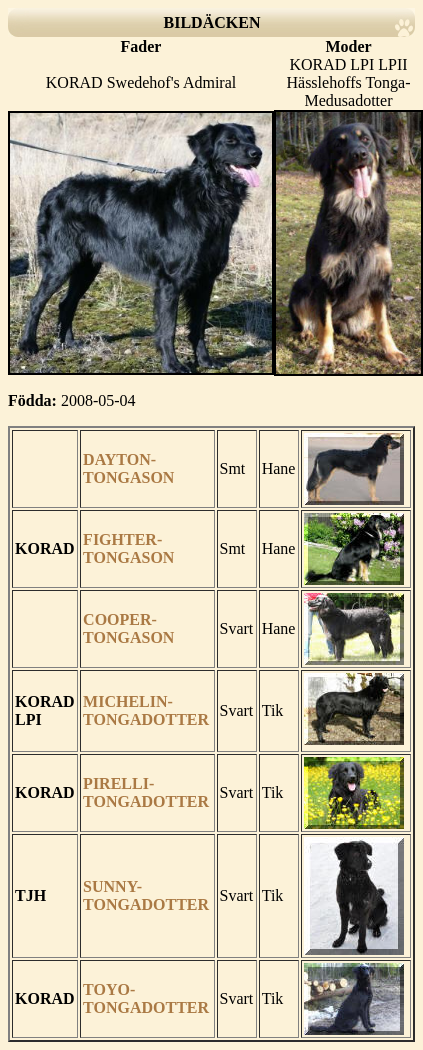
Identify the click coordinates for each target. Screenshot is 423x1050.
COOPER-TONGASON (128, 628)
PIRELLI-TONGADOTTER (146, 792)
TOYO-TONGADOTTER (146, 998)
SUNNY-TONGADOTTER (146, 895)
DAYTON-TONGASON (128, 468)
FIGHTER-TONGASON (128, 548)
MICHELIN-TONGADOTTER (146, 710)
